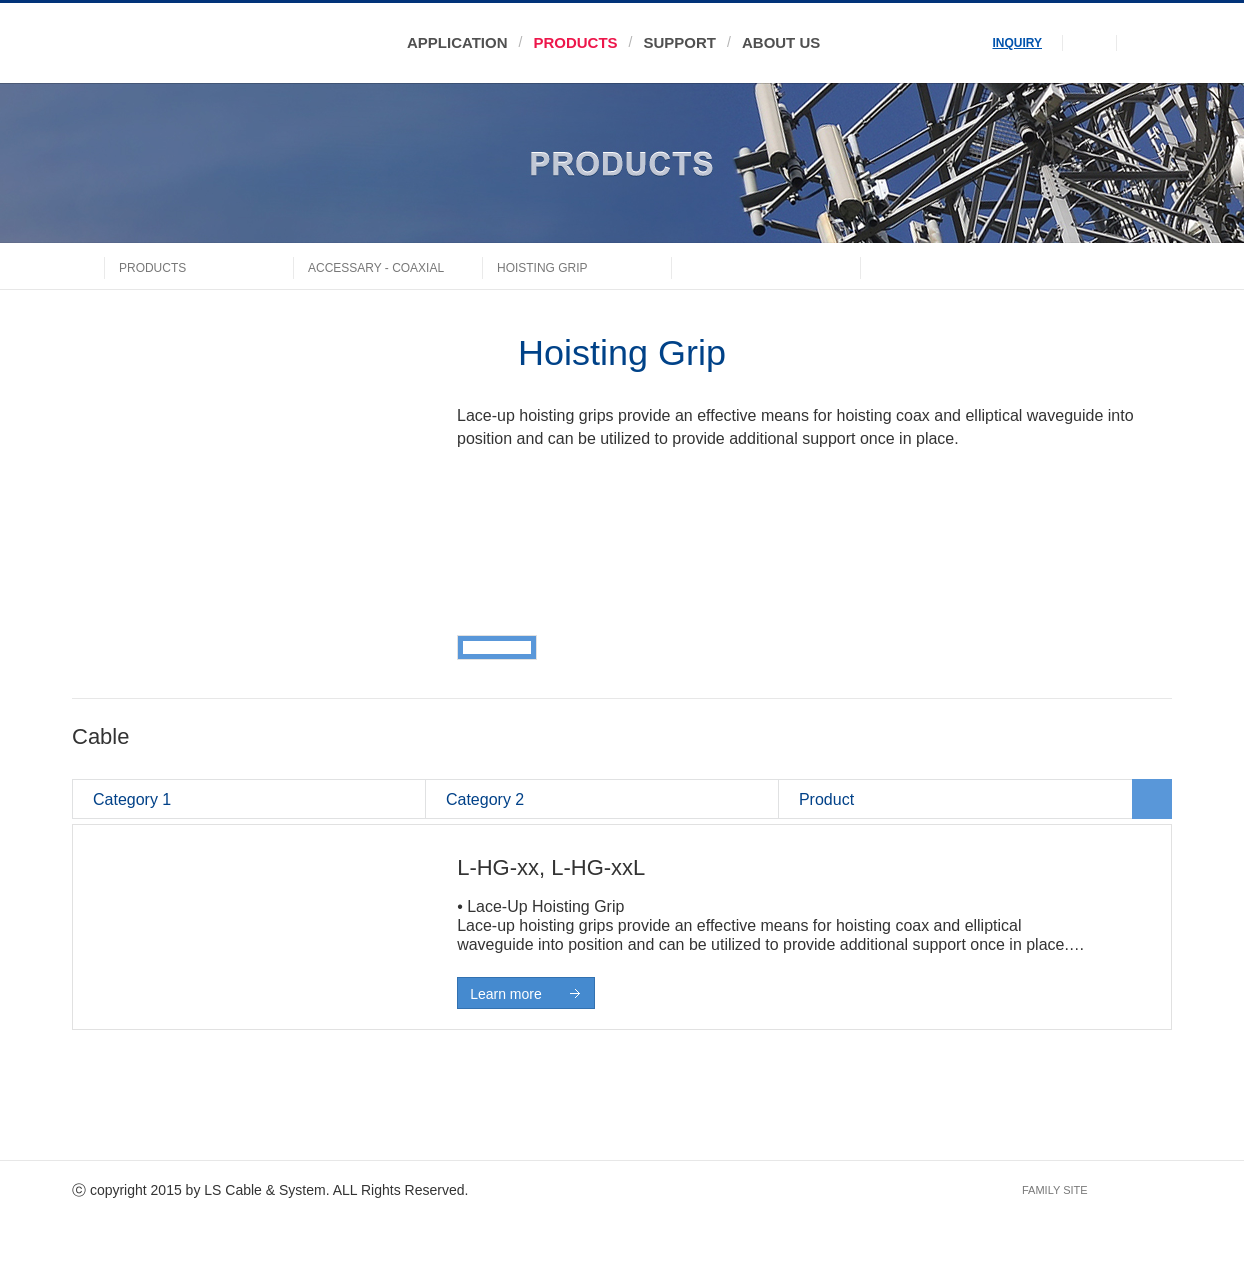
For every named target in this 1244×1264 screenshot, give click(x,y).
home (88, 266)
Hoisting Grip (542, 268)
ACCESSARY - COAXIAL (376, 268)
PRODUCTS (575, 42)
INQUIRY (1018, 43)
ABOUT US (781, 42)
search (1089, 42)
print (1115, 266)
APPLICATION (457, 42)
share (1156, 266)
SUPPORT (680, 42)
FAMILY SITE (1055, 1190)
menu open (1144, 42)
